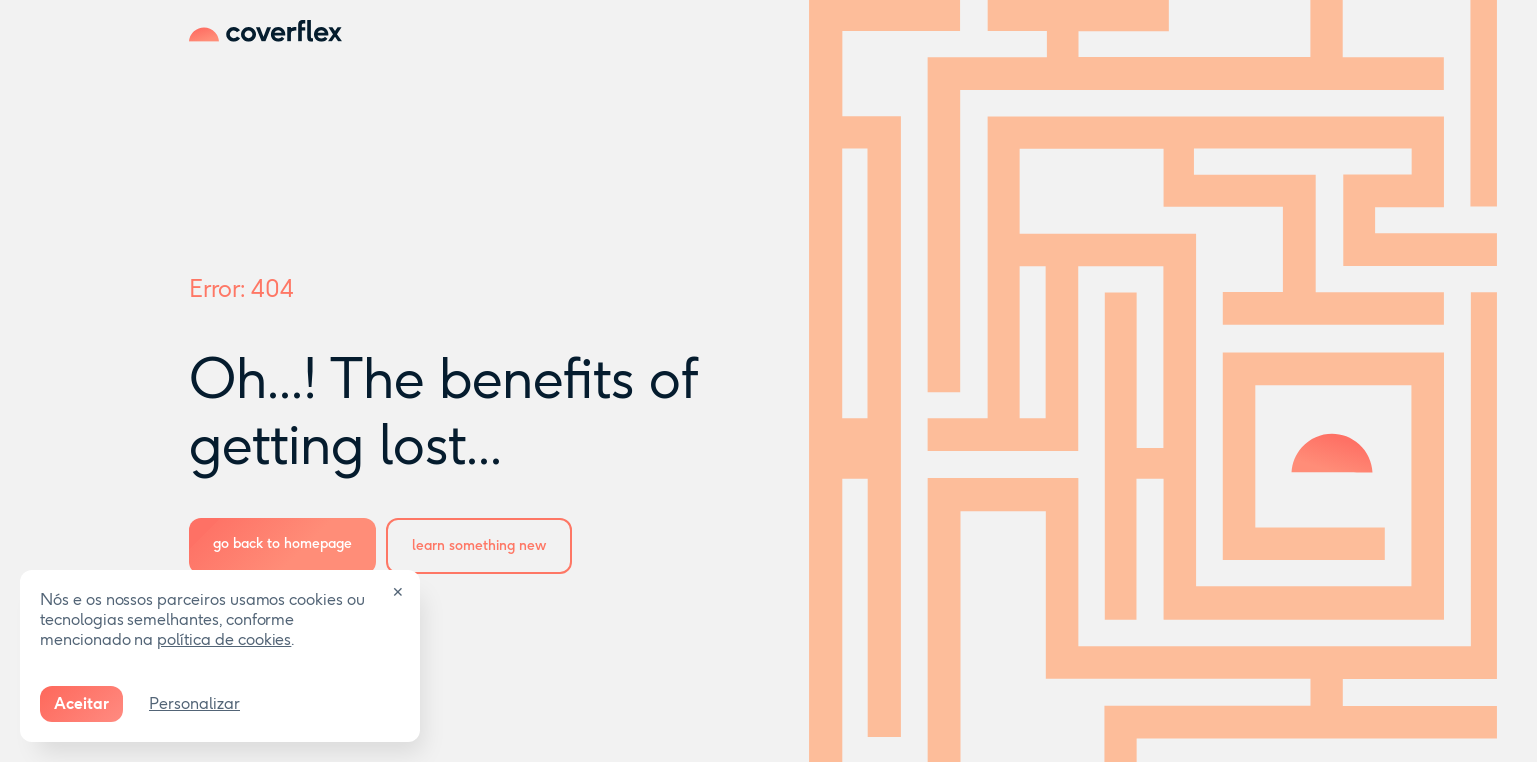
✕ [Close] (398, 592)
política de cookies (224, 639)
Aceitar (81, 703)
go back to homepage (282, 543)
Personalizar (194, 703)
